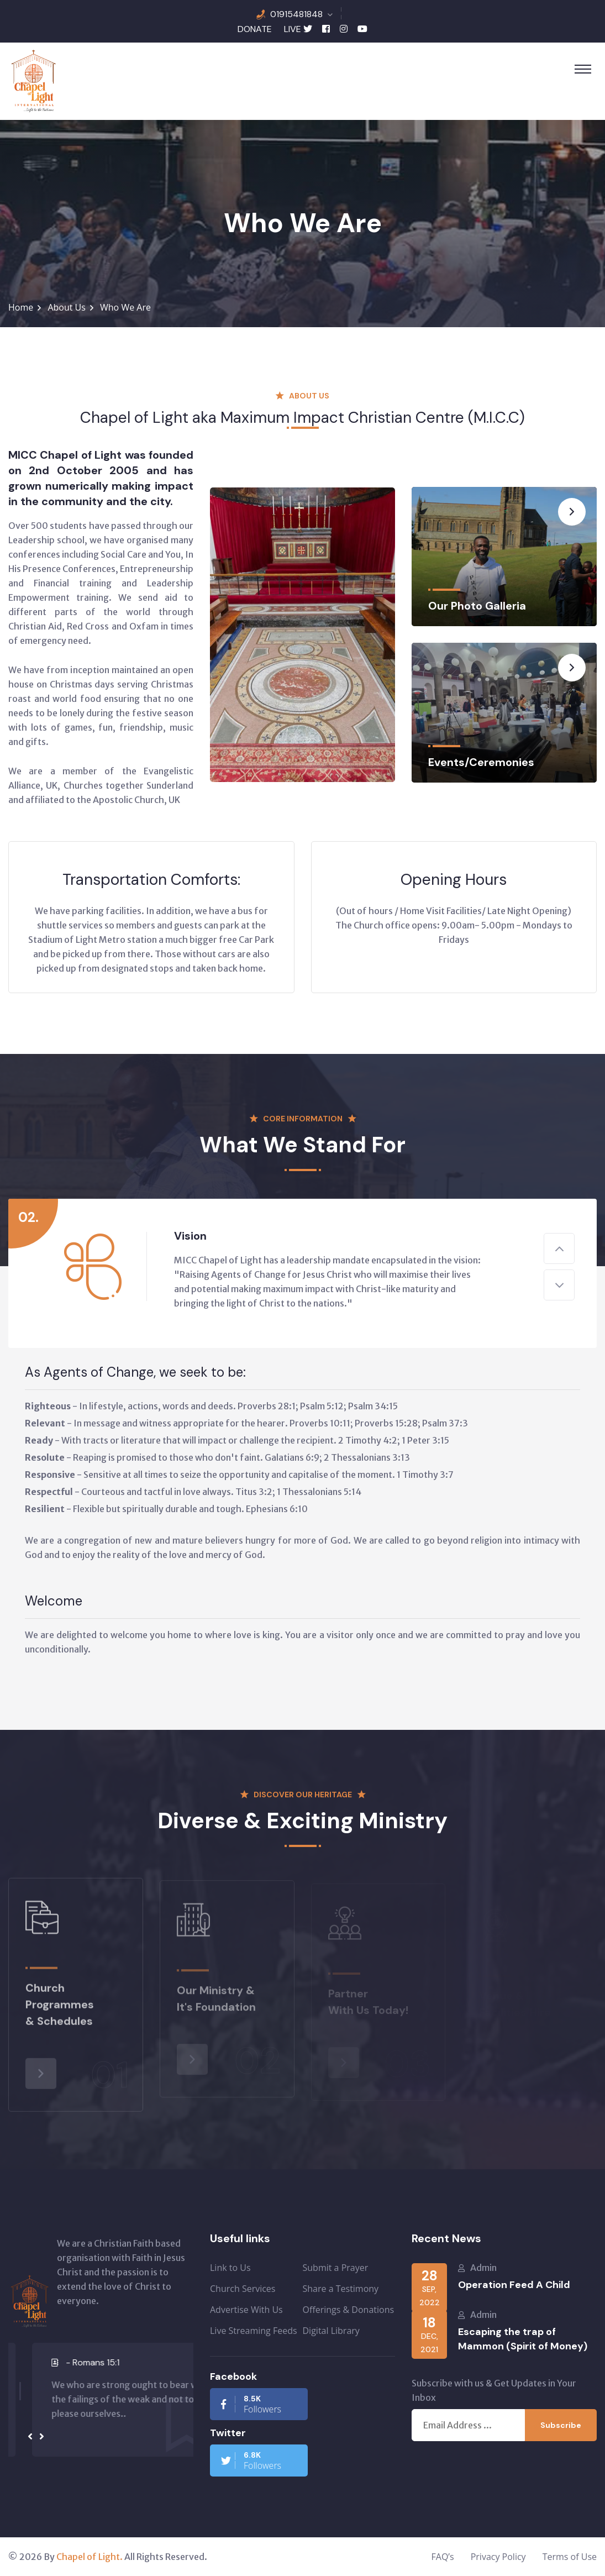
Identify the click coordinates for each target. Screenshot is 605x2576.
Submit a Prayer (336, 2268)
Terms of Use (570, 2557)
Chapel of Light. (89, 2556)
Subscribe (560, 2425)
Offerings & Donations (348, 2310)
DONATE (255, 29)
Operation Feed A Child (514, 2284)
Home (20, 307)
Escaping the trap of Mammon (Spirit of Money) (522, 2339)
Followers (251, 2404)
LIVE (292, 29)
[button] (20, 2370)
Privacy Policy (498, 2557)
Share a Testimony (341, 2289)
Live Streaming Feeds (253, 2331)
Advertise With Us (246, 2310)
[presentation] (30, 2436)
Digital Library (331, 2331)
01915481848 (296, 14)
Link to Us (230, 2268)
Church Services (242, 2289)
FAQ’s (443, 2557)
